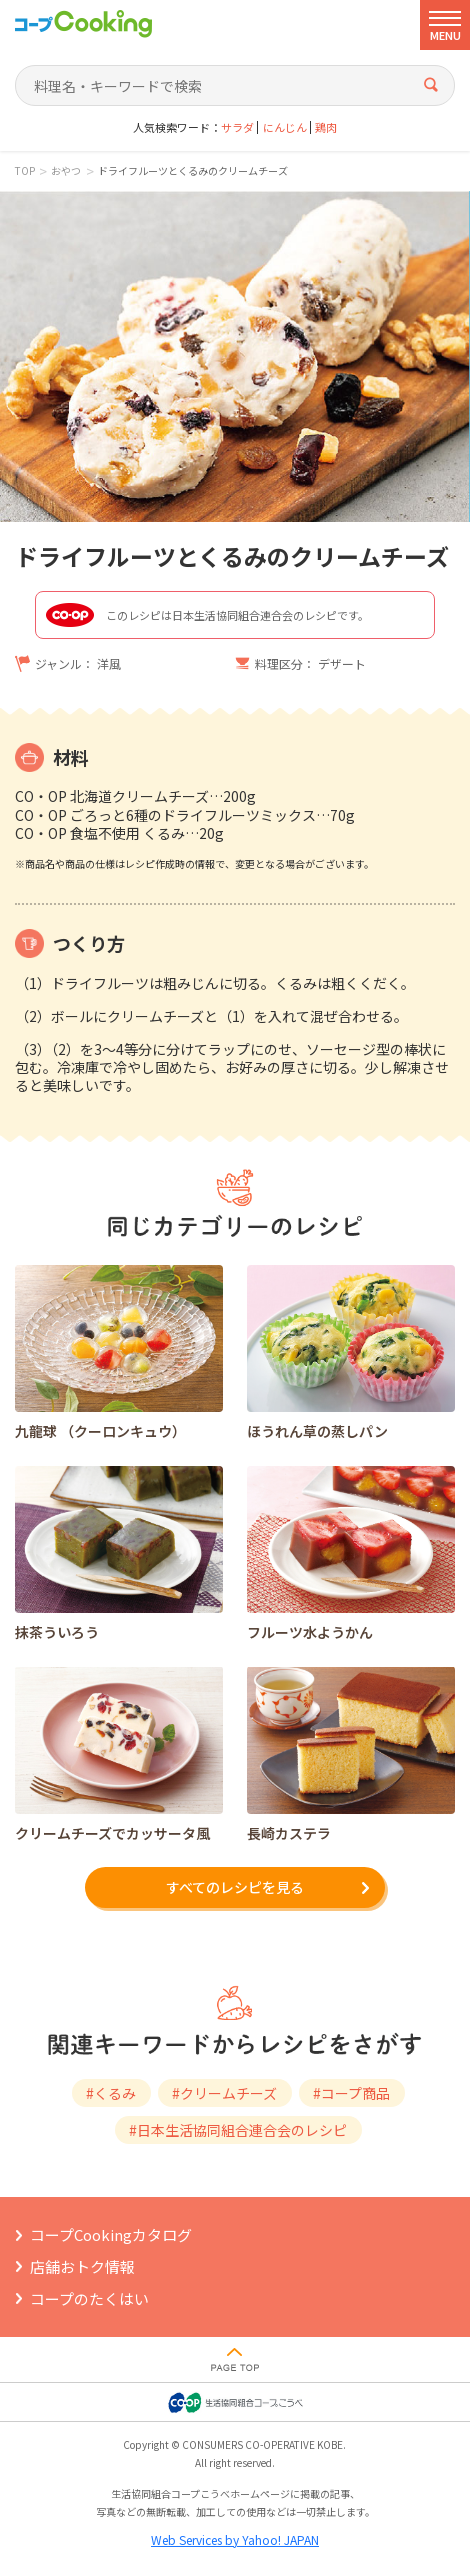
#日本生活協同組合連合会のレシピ (238, 2130)
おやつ (66, 171)
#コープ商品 (351, 2093)
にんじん (285, 127)
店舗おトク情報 (82, 2266)
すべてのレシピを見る (235, 1887)
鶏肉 (326, 127)
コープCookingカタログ (111, 2234)
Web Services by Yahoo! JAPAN (235, 2539)
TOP (25, 171)
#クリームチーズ (224, 2093)
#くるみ (111, 2093)
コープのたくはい (89, 2298)
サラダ (237, 127)
